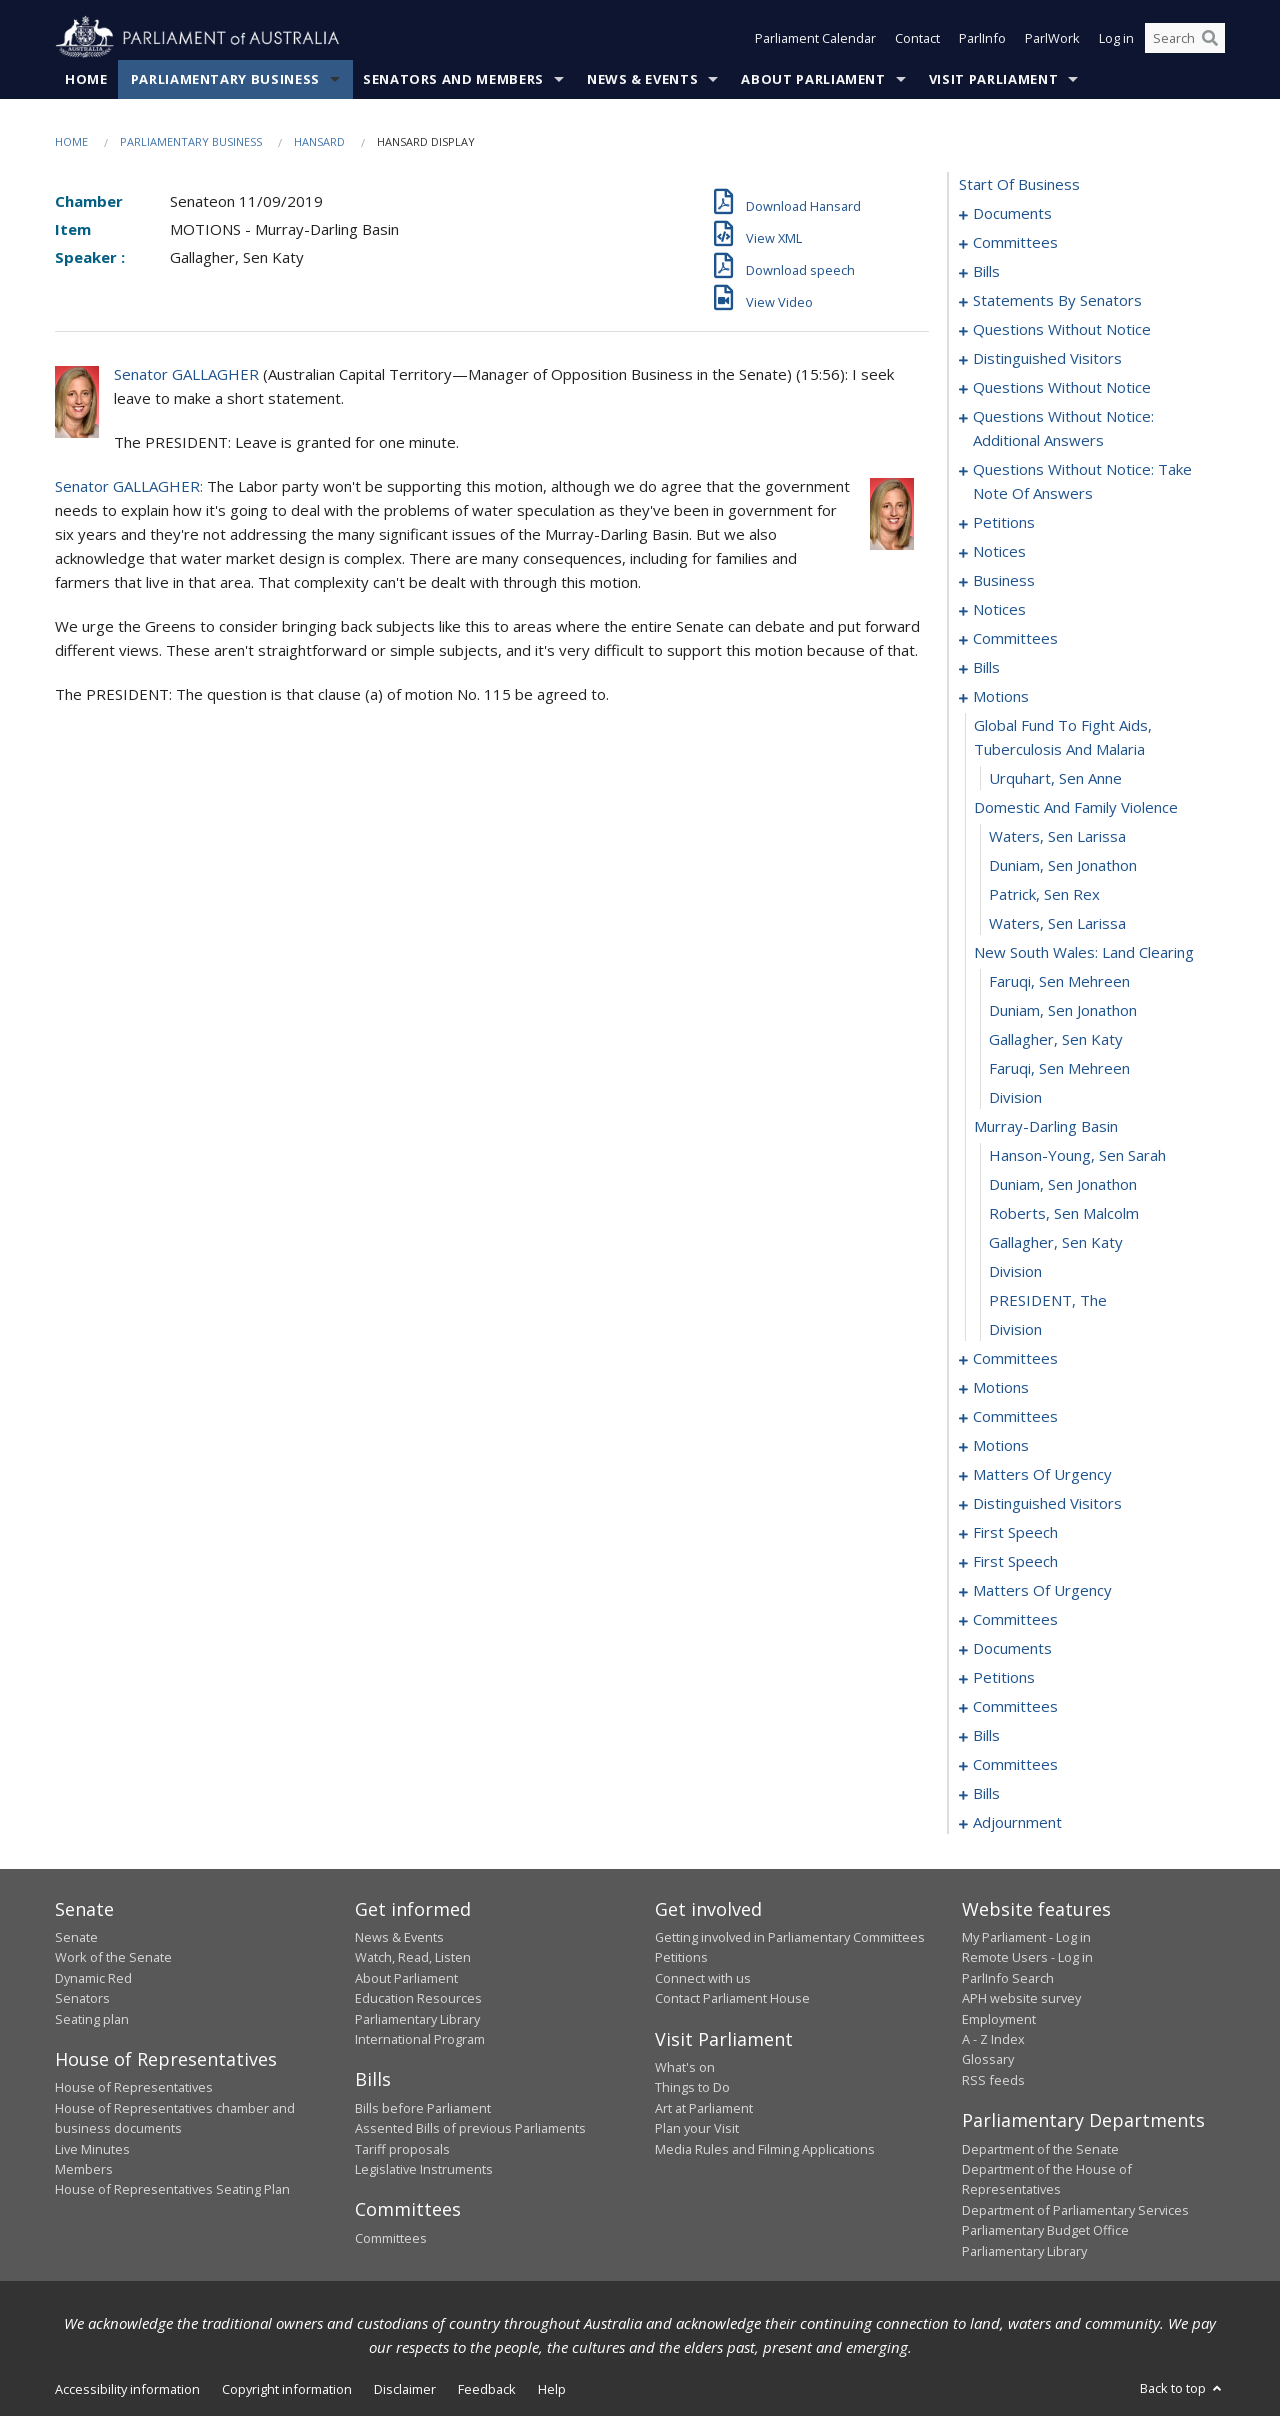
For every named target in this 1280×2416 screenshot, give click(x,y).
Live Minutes (92, 2149)
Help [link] (552, 2389)
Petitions (681, 1957)
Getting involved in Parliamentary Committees (790, 1937)
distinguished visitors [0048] (1047, 358)
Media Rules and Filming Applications (765, 2149)
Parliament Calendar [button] (815, 38)
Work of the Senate (113, 1957)
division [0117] (1015, 1097)
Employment (999, 2019)
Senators (82, 1998)
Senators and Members (453, 79)
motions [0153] (1001, 1445)
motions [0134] (1001, 1387)
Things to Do (692, 2087)
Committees (391, 2238)
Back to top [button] (1182, 2388)
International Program (420, 2039)
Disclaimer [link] (405, 2389)
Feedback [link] (487, 2389)
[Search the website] (1185, 38)
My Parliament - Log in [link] (1026, 1937)
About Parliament (813, 79)
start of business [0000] (1019, 184)
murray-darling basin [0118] (1046, 1126)
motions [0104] (1001, 696)
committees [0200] (1015, 1706)
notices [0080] (999, 551)
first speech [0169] (1015, 1532)
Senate (76, 1937)
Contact (917, 38)
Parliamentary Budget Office (1045, 2230)
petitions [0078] (1004, 522)
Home (86, 79)
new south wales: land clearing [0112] (1084, 952)
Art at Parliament (704, 2108)
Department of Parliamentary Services (1075, 2210)
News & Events (642, 79)
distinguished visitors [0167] (1047, 1503)
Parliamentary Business (225, 79)
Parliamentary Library (417, 2019)
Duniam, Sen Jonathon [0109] (1063, 865)
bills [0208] (986, 1735)
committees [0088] (1015, 638)
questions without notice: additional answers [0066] (1063, 428)
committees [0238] (1015, 1764)
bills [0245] (986, 1793)
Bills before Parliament (423, 2108)
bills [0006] (986, 271)
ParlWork (1052, 38)
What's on (685, 2067)
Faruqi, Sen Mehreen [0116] (1059, 1068)
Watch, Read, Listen (413, 1957)
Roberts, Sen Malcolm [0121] (1064, 1213)
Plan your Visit (697, 2128)
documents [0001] (1012, 213)
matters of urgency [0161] (1042, 1474)
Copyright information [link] (287, 2389)
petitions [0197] (1004, 1677)
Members (84, 2169)
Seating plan (92, 2019)
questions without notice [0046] (1062, 329)
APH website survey (1021, 1998)
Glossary (988, 2059)
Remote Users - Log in (1027, 1957)
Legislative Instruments (424, 2169)
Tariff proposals (402, 2149)
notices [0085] (999, 609)
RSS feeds (993, 2080)
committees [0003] (1015, 242)
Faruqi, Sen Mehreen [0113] (1059, 981)
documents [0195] (1012, 1648)
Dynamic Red (93, 1978)
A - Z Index (993, 2039)
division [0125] (1015, 1329)
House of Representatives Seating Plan (172, 2189)
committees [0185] (1015, 1619)
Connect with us (703, 1978)
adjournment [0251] (1017, 1822)
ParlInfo (982, 38)
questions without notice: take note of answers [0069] (1082, 481)
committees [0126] (1015, 1358)
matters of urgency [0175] (1042, 1590)
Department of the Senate (1040, 2149)
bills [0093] (986, 667)
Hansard (319, 141)
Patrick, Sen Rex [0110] (1044, 894)
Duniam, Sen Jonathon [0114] (1063, 1010)
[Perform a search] (1210, 38)
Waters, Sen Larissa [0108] (1057, 836)
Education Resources (418, 1998)
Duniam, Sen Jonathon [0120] (1063, 1184)
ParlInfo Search (1008, 1978)
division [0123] (1015, 1271)
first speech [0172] (1015, 1561)
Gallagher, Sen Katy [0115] (1056, 1039)
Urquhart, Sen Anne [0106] (1055, 778)
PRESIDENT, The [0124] (1048, 1300)
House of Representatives (134, 2087)
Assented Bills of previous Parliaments (470, 2128)
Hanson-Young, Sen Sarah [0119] (1077, 1155)
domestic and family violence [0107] (1076, 807)
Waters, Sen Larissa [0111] (1057, 923)
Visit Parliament (993, 79)
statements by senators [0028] (1057, 300)
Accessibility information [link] (127, 2389)
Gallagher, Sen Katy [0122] (1056, 1242)
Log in (1116, 38)
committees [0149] (1015, 1416)
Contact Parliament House (732, 1998)
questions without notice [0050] (1062, 387)
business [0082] (1004, 580)
